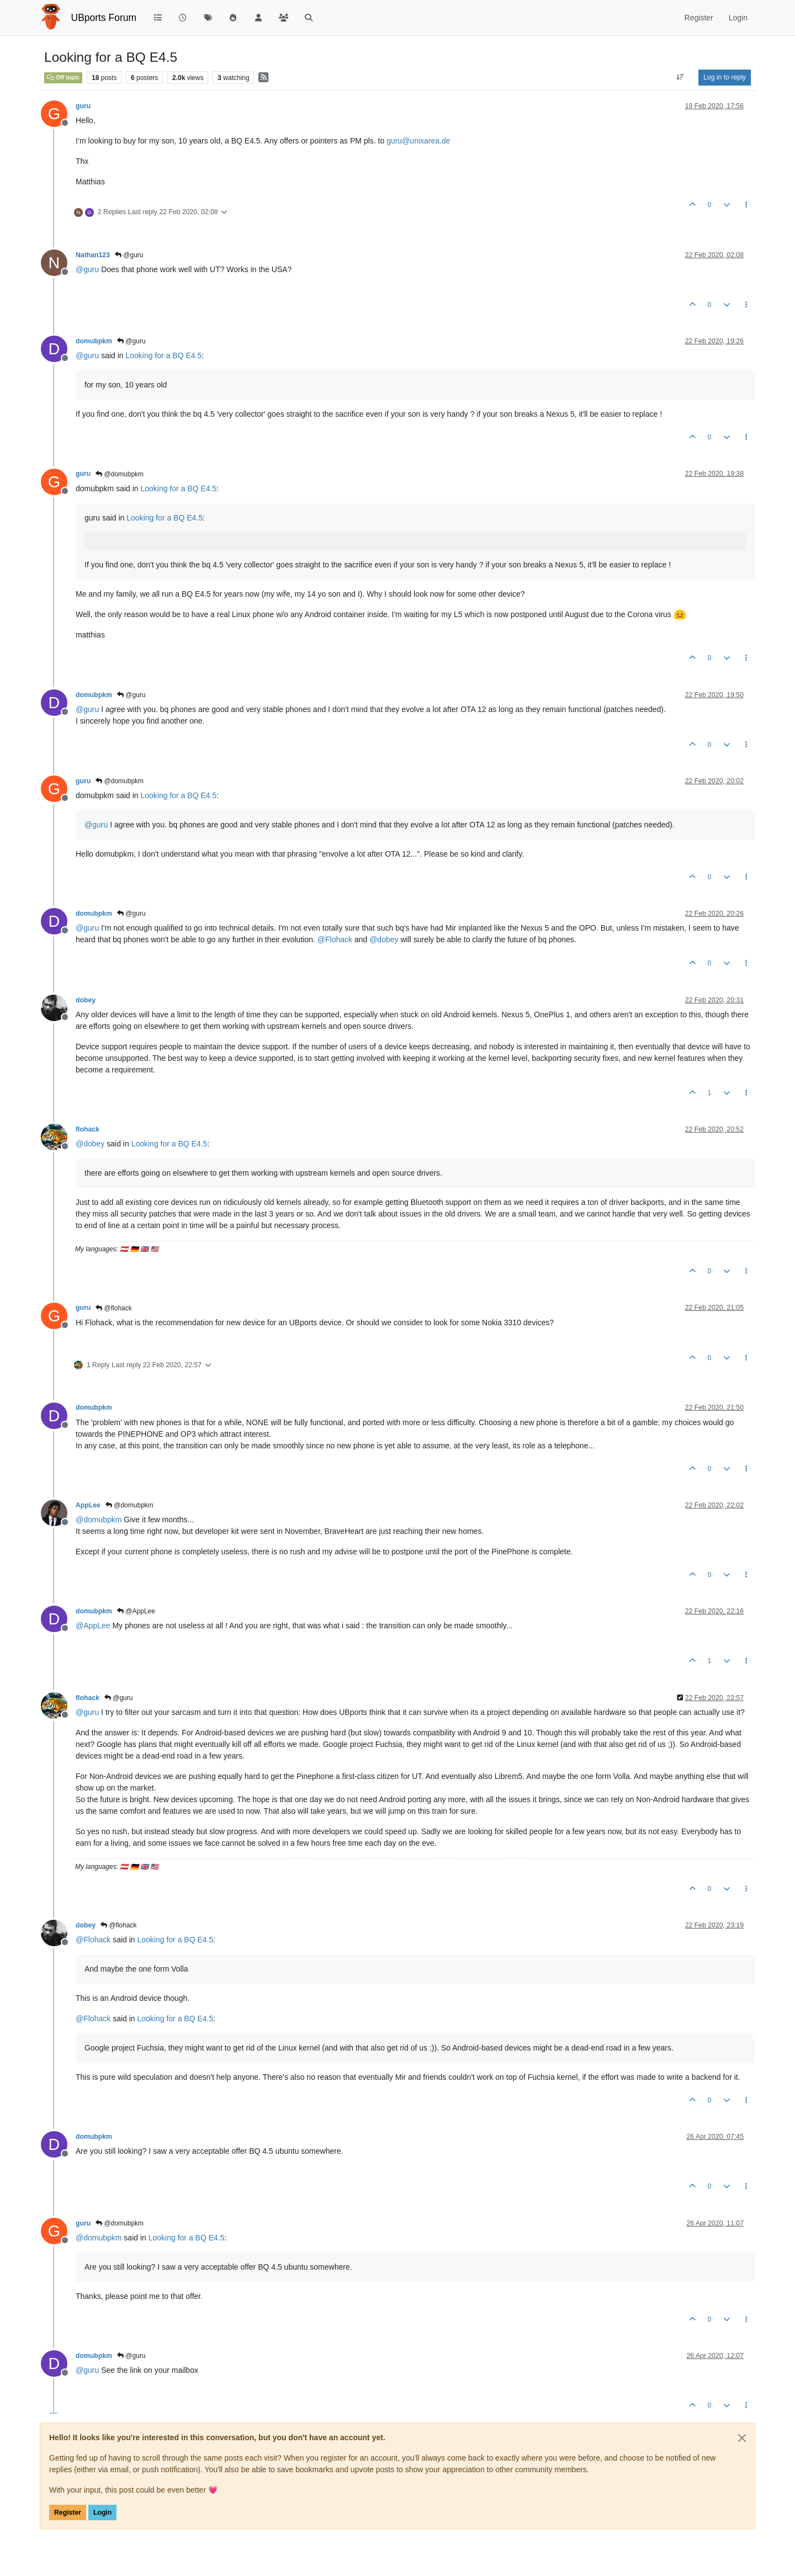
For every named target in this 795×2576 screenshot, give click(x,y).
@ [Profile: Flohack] (334, 939)
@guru (129, 255)
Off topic (63, 77)
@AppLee (136, 1611)
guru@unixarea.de (418, 140)
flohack (87, 1129)
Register (67, 2512)
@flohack (114, 1308)
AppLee (88, 1505)
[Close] (742, 2438)
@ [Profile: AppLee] (93, 1625)
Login (102, 2512)
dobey (86, 1000)
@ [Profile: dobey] (383, 939)
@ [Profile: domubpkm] (98, 1519)
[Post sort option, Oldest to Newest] (680, 77)
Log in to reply (724, 77)
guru (83, 106)
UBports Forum (104, 17)
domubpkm (94, 341)
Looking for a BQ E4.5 (164, 355)
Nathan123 (93, 255)
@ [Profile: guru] (87, 269)
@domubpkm (120, 474)
